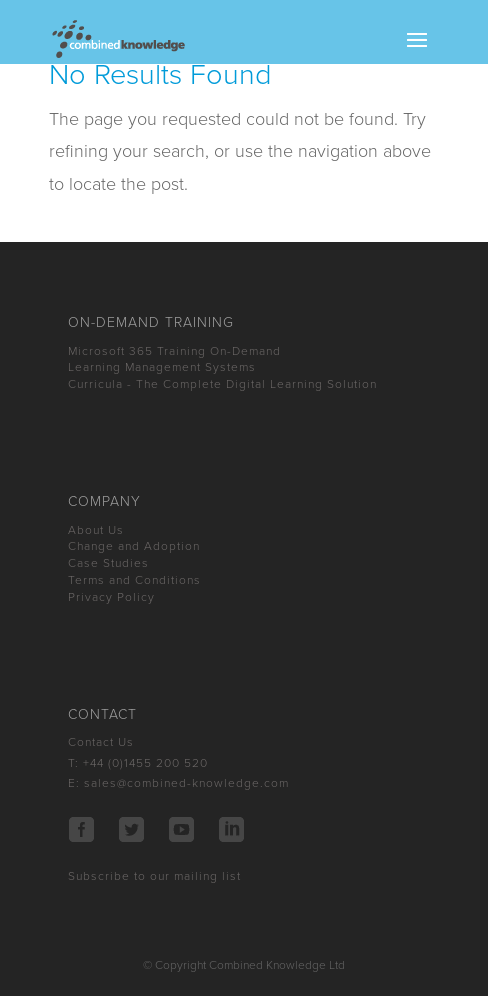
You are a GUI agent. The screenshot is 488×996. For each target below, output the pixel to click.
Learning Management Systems (162, 367)
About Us (96, 530)
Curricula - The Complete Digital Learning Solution (222, 384)
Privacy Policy (111, 597)
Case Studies (108, 563)
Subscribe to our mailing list (154, 876)
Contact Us (101, 742)
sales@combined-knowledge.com (186, 783)
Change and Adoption (134, 546)
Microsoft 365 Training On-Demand (174, 351)
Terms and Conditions (134, 580)
